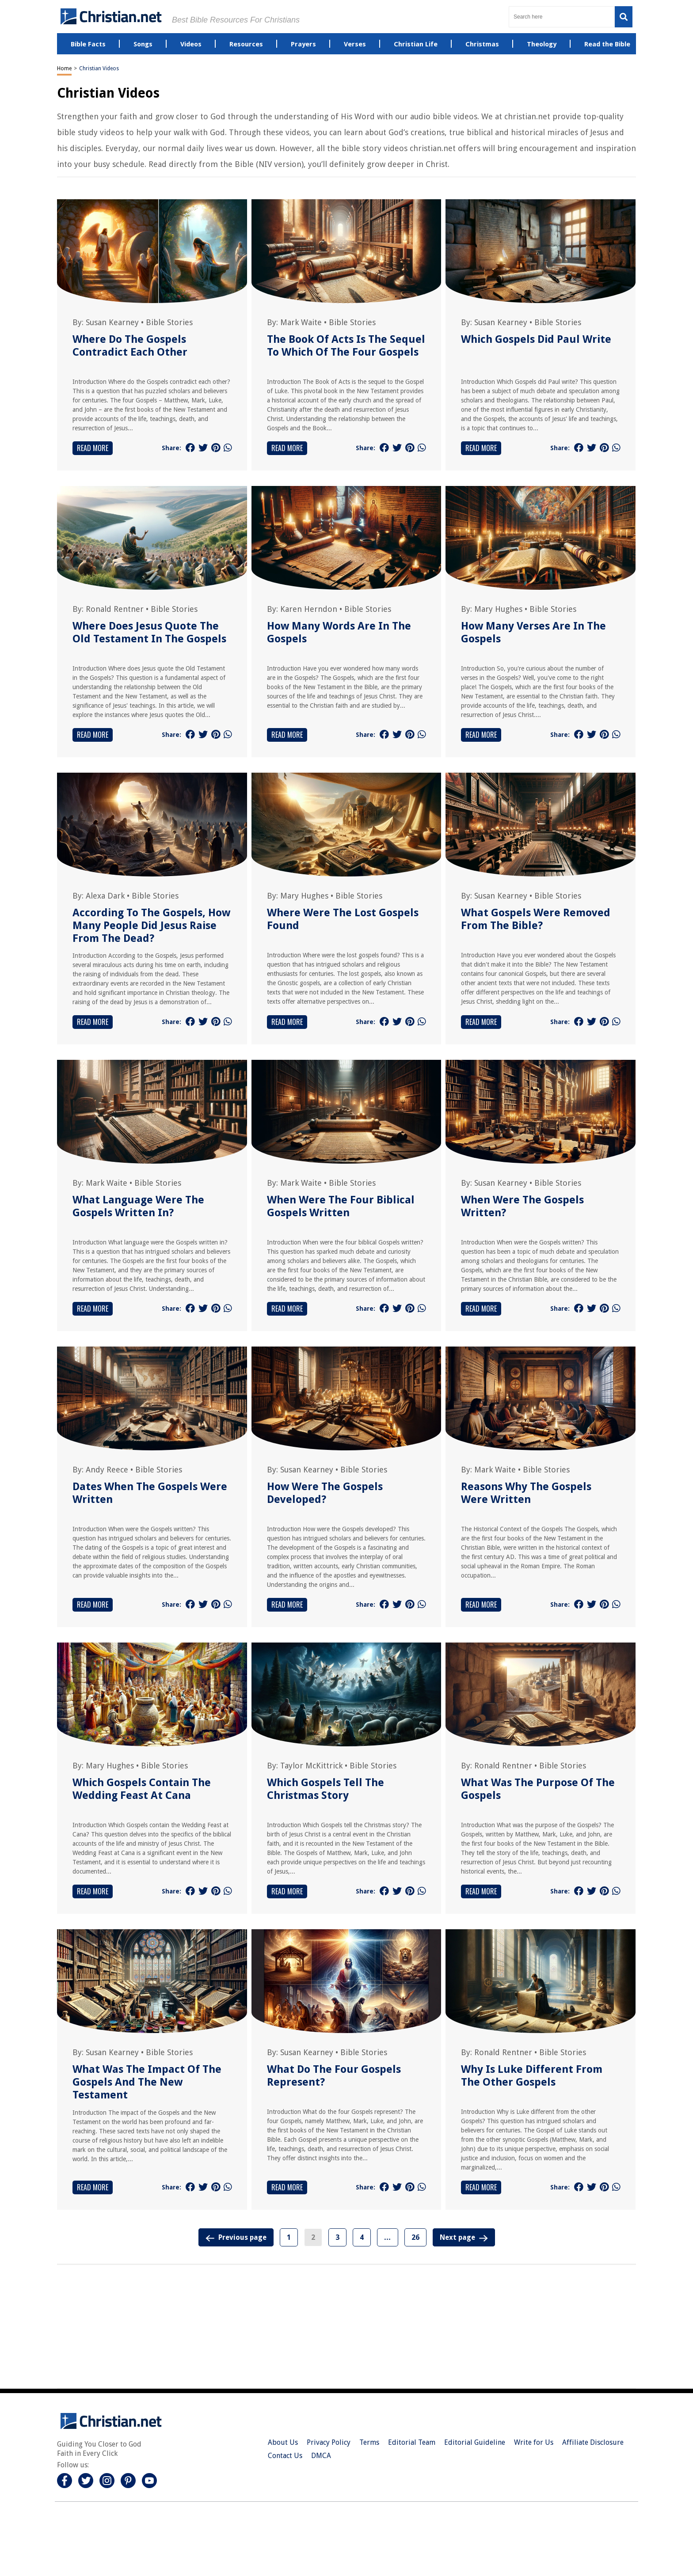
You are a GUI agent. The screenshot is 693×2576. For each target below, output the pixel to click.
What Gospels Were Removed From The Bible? (535, 919)
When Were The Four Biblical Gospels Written (341, 1206)
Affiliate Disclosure (593, 2442)
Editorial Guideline (474, 2442)
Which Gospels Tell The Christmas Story (325, 1789)
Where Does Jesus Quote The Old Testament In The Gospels (149, 632)
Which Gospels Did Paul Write (536, 339)
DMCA (321, 2455)
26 (415, 2237)
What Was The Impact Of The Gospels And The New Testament (146, 2082)
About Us (283, 2442)
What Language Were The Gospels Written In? (138, 1206)
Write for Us (533, 2442)
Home (64, 68)
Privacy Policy (328, 2442)
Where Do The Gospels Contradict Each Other (129, 345)
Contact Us (285, 2455)
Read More (92, 448)
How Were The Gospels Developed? (325, 1493)
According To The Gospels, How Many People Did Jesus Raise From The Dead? (151, 926)
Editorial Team (411, 2442)
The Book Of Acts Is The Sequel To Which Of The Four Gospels (346, 345)
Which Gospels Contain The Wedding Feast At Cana (141, 1789)
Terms (369, 2442)
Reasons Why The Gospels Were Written (526, 1493)
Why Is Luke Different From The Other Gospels (531, 2075)
